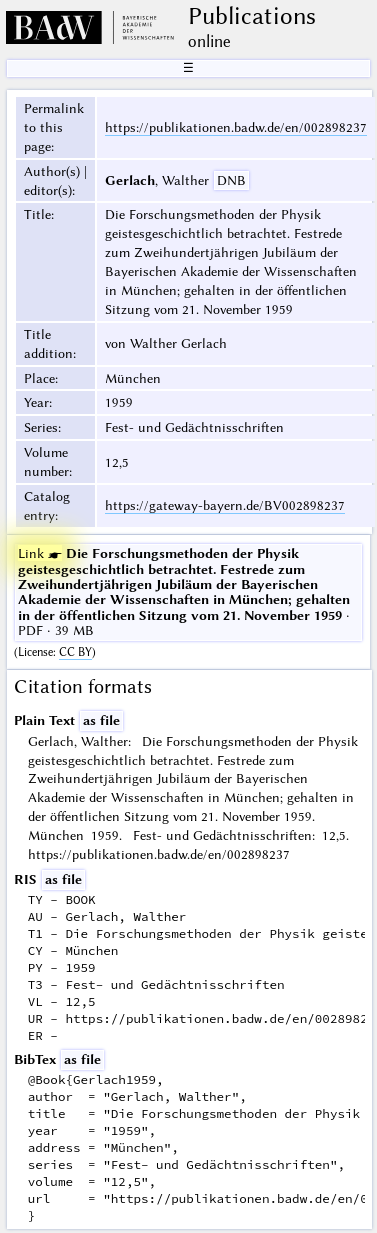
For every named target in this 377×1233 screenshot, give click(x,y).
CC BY (75, 652)
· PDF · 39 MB (184, 591)
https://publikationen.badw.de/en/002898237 (236, 127)
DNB (231, 180)
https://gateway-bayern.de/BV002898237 (225, 505)
